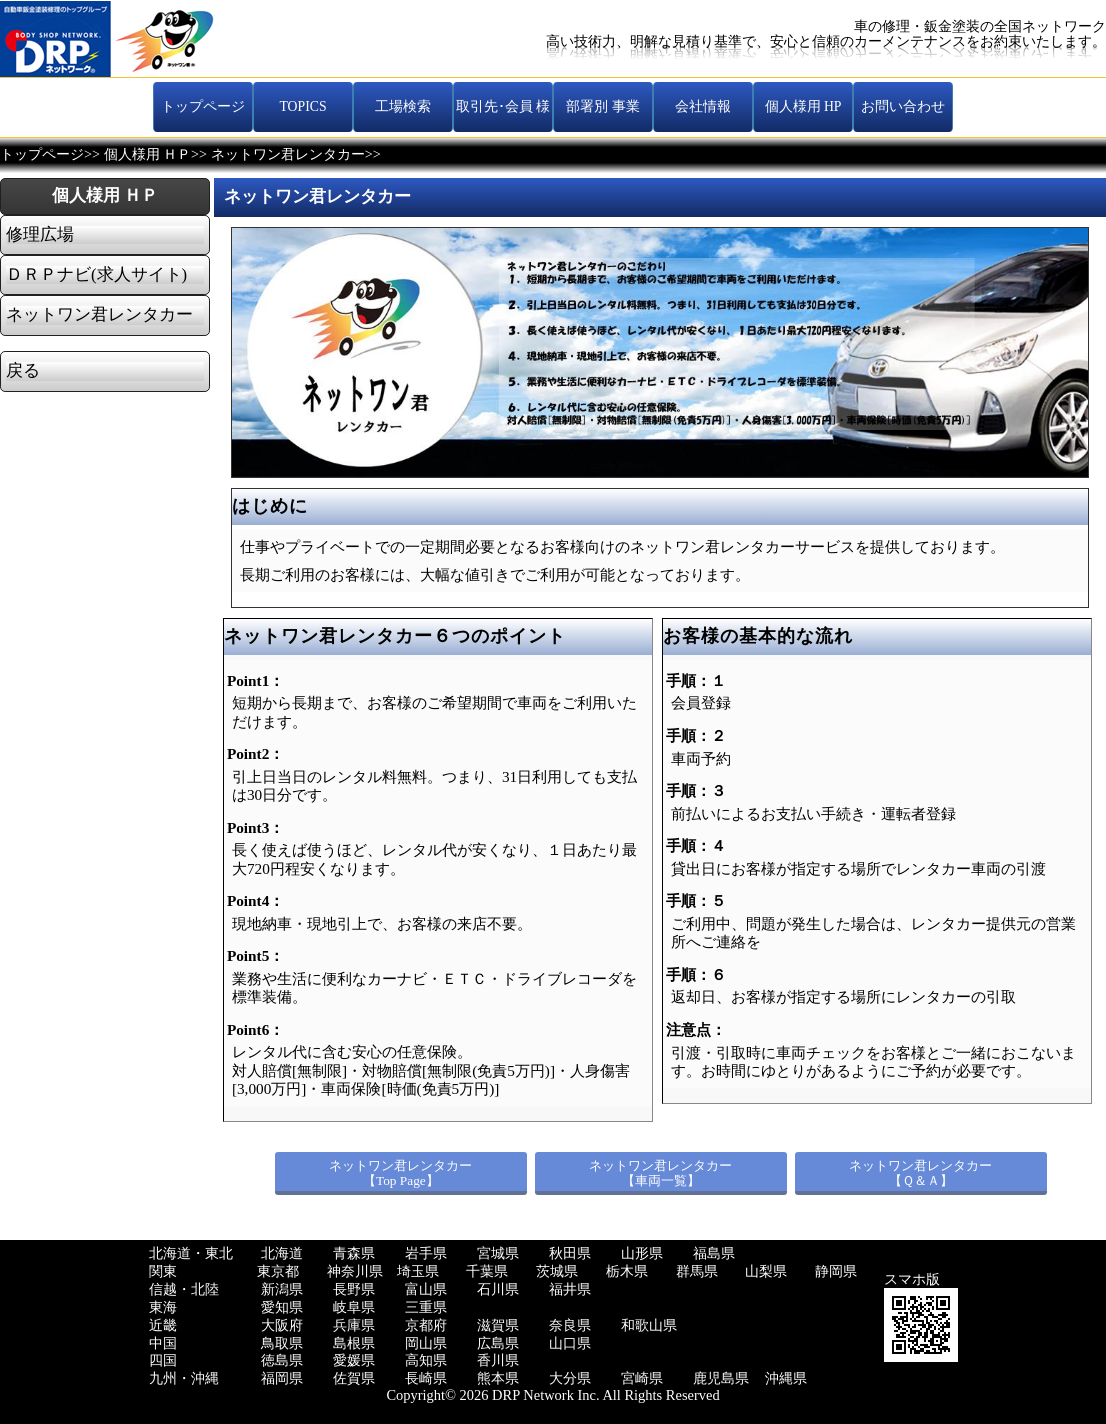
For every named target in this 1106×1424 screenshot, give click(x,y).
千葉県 (487, 1271)
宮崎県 (642, 1378)
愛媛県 (354, 1360)
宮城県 (498, 1253)
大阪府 (282, 1325)
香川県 (498, 1360)
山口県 (570, 1343)
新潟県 (282, 1289)
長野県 (354, 1289)
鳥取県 (282, 1343)
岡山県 (426, 1343)
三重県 (426, 1307)
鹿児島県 (721, 1378)
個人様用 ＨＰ (147, 154)
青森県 (354, 1253)
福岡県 (282, 1378)
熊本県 (498, 1378)
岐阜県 (354, 1307)
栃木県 (627, 1271)
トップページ (42, 154)
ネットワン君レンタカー (288, 154)
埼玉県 (418, 1271)
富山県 (426, 1289)
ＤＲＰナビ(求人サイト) (96, 275)
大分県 (570, 1378)
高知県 (426, 1360)
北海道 (282, 1253)
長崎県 (426, 1378)
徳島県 (282, 1360)
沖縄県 (786, 1378)
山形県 (642, 1253)
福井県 (570, 1289)
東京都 (278, 1271)
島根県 (354, 1343)
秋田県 (570, 1253)
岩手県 (426, 1253)
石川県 (498, 1289)
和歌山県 (649, 1325)
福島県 (714, 1253)
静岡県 (836, 1271)
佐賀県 (354, 1378)
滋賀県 (498, 1325)
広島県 (498, 1343)
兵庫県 (354, 1325)
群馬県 (697, 1271)
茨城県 (557, 1271)
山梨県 (766, 1271)
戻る (23, 371)
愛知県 (282, 1307)
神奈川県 (355, 1271)
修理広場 (40, 235)
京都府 (426, 1325)
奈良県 (570, 1325)
